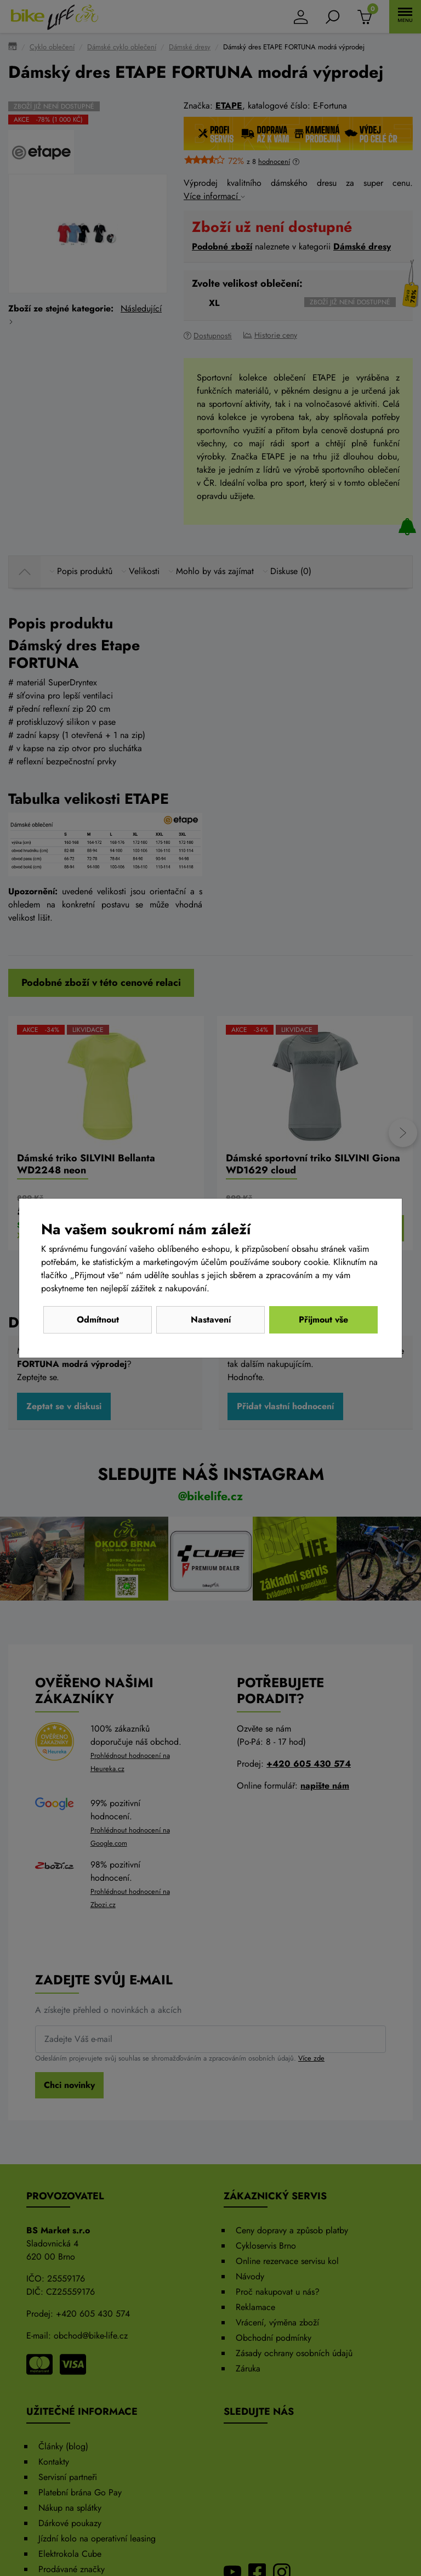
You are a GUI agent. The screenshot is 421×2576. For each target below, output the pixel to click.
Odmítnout (98, 1319)
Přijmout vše (323, 1319)
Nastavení (211, 1319)
